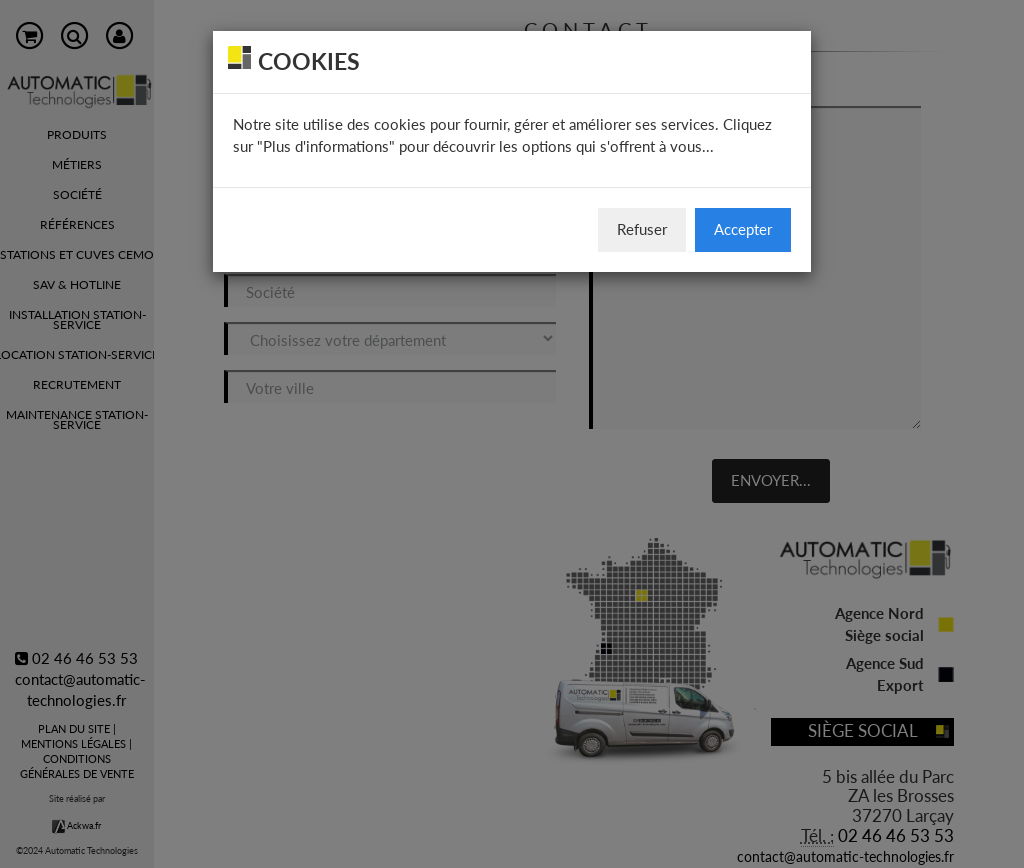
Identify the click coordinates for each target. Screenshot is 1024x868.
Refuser (642, 229)
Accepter (743, 229)
